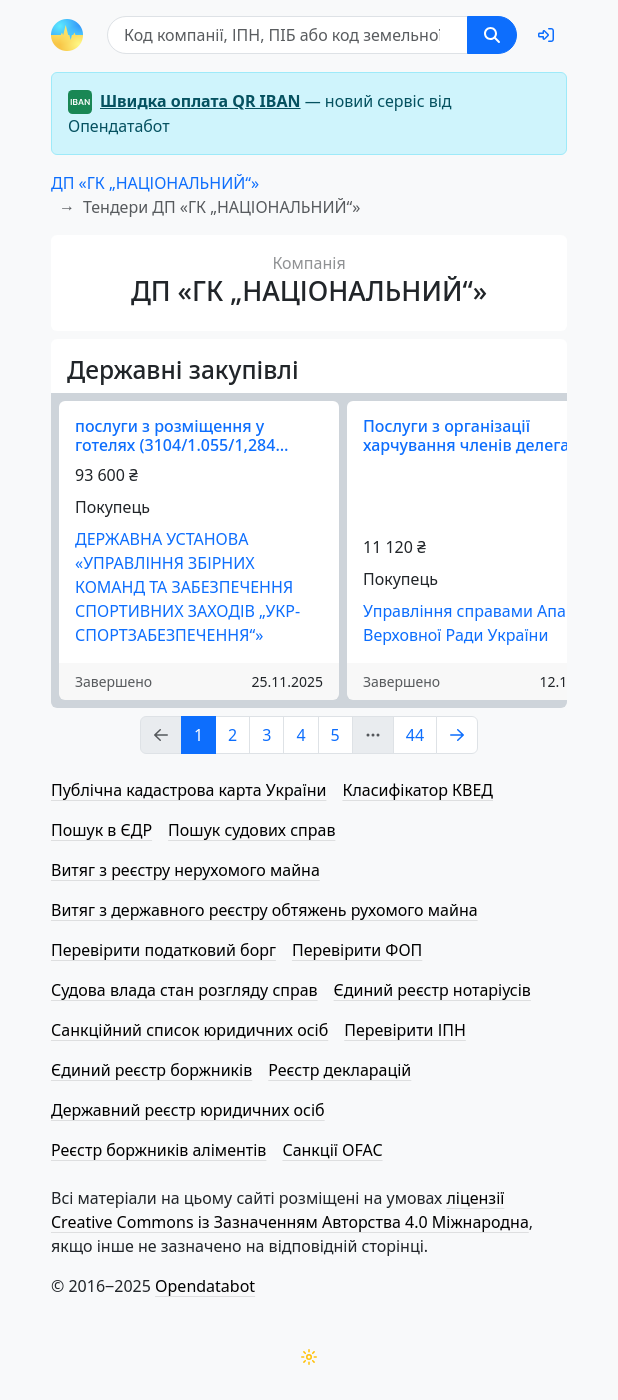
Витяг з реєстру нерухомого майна (185, 870)
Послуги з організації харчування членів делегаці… (480, 435)
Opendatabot (205, 1286)
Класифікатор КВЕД (417, 790)
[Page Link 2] (457, 735)
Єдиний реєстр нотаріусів (432, 990)
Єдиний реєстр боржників (151, 1070)
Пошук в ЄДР (101, 830)
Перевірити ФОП (357, 950)
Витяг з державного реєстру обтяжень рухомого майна (264, 910)
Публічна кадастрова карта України (188, 790)
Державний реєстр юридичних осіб (188, 1110)
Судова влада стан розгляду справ (184, 990)
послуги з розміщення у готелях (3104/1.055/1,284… (181, 435)
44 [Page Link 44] (415, 735)
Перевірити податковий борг (163, 950)
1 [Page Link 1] (198, 735)
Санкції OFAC (332, 1150)
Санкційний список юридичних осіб (189, 1030)
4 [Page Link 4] (300, 735)
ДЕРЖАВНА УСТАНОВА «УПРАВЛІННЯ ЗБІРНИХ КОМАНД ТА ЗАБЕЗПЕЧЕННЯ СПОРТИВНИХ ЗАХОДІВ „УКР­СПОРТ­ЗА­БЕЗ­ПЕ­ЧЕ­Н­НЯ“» (187, 587)
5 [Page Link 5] (335, 735)
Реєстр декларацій (339, 1070)
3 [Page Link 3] (266, 735)
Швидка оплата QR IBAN (200, 101)
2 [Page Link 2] (232, 735)
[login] (546, 35)
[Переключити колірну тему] (309, 1357)
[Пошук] (287, 35)
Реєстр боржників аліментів (158, 1150)
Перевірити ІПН (405, 1030)
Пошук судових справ (251, 830)
